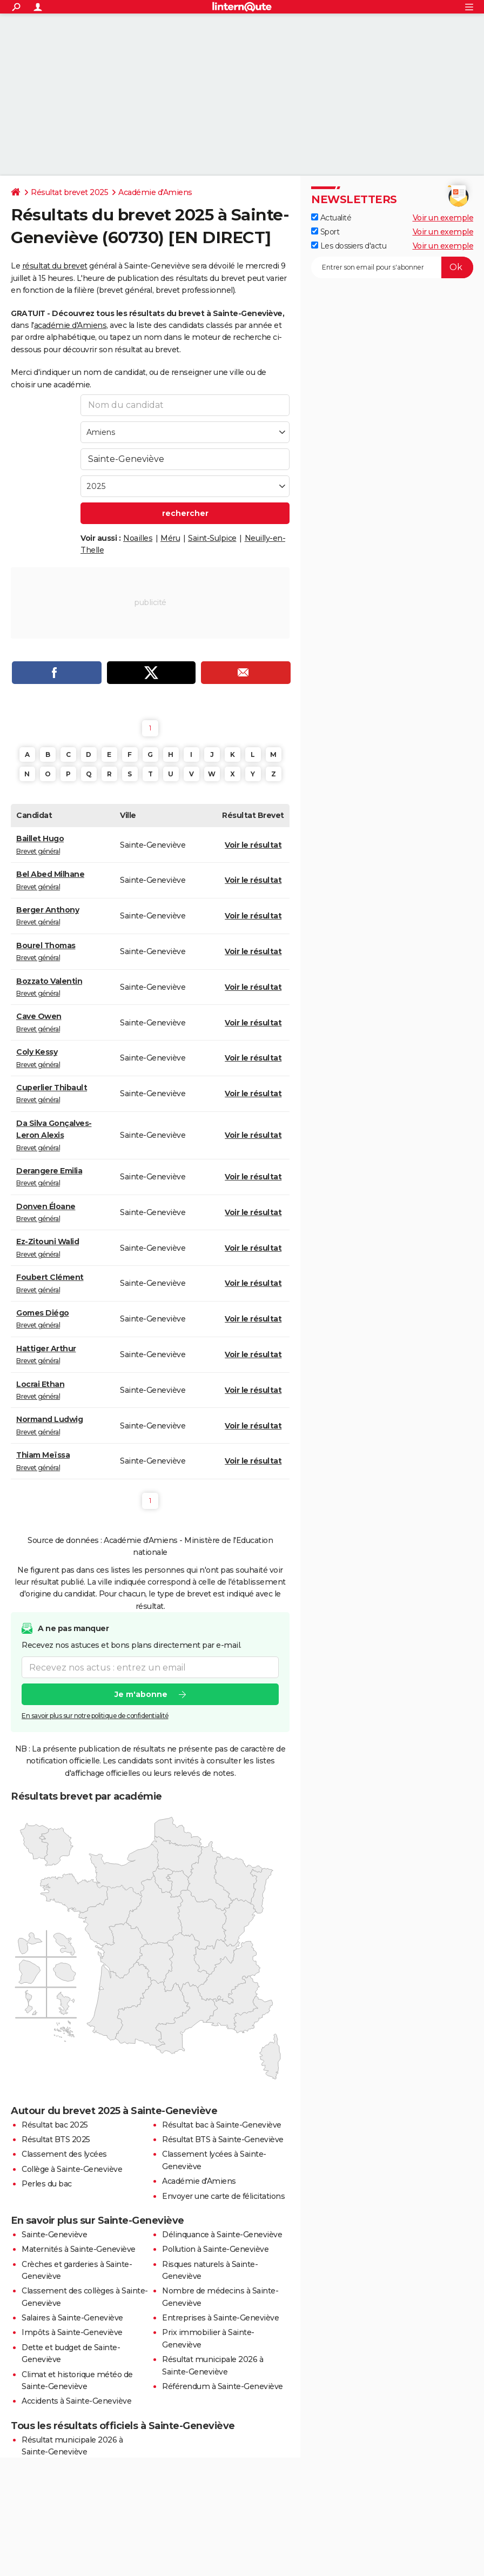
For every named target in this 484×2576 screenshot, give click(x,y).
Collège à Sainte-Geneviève (72, 2169)
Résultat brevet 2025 (69, 192)
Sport (325, 232)
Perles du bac (47, 2184)
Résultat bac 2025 (55, 2125)
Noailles (137, 538)
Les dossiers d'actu (348, 246)
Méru (170, 538)
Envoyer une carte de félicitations (223, 2196)
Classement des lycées (64, 2154)
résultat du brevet (55, 266)
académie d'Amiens (70, 325)
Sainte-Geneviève (54, 2234)
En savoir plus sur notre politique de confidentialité (95, 1716)
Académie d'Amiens (155, 192)
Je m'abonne (141, 1695)
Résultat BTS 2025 (56, 2139)
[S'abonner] (392, 267)
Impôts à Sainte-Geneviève (72, 2332)
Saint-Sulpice (212, 538)
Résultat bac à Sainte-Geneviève (221, 2125)
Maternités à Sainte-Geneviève (79, 2249)
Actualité (331, 218)
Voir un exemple (443, 218)
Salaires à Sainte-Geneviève (72, 2318)
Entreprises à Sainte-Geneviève (220, 2318)
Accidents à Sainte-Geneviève (76, 2401)
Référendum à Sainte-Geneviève (222, 2386)
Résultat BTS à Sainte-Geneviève (223, 2139)
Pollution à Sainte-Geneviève (215, 2249)
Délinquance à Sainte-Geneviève (222, 2234)
